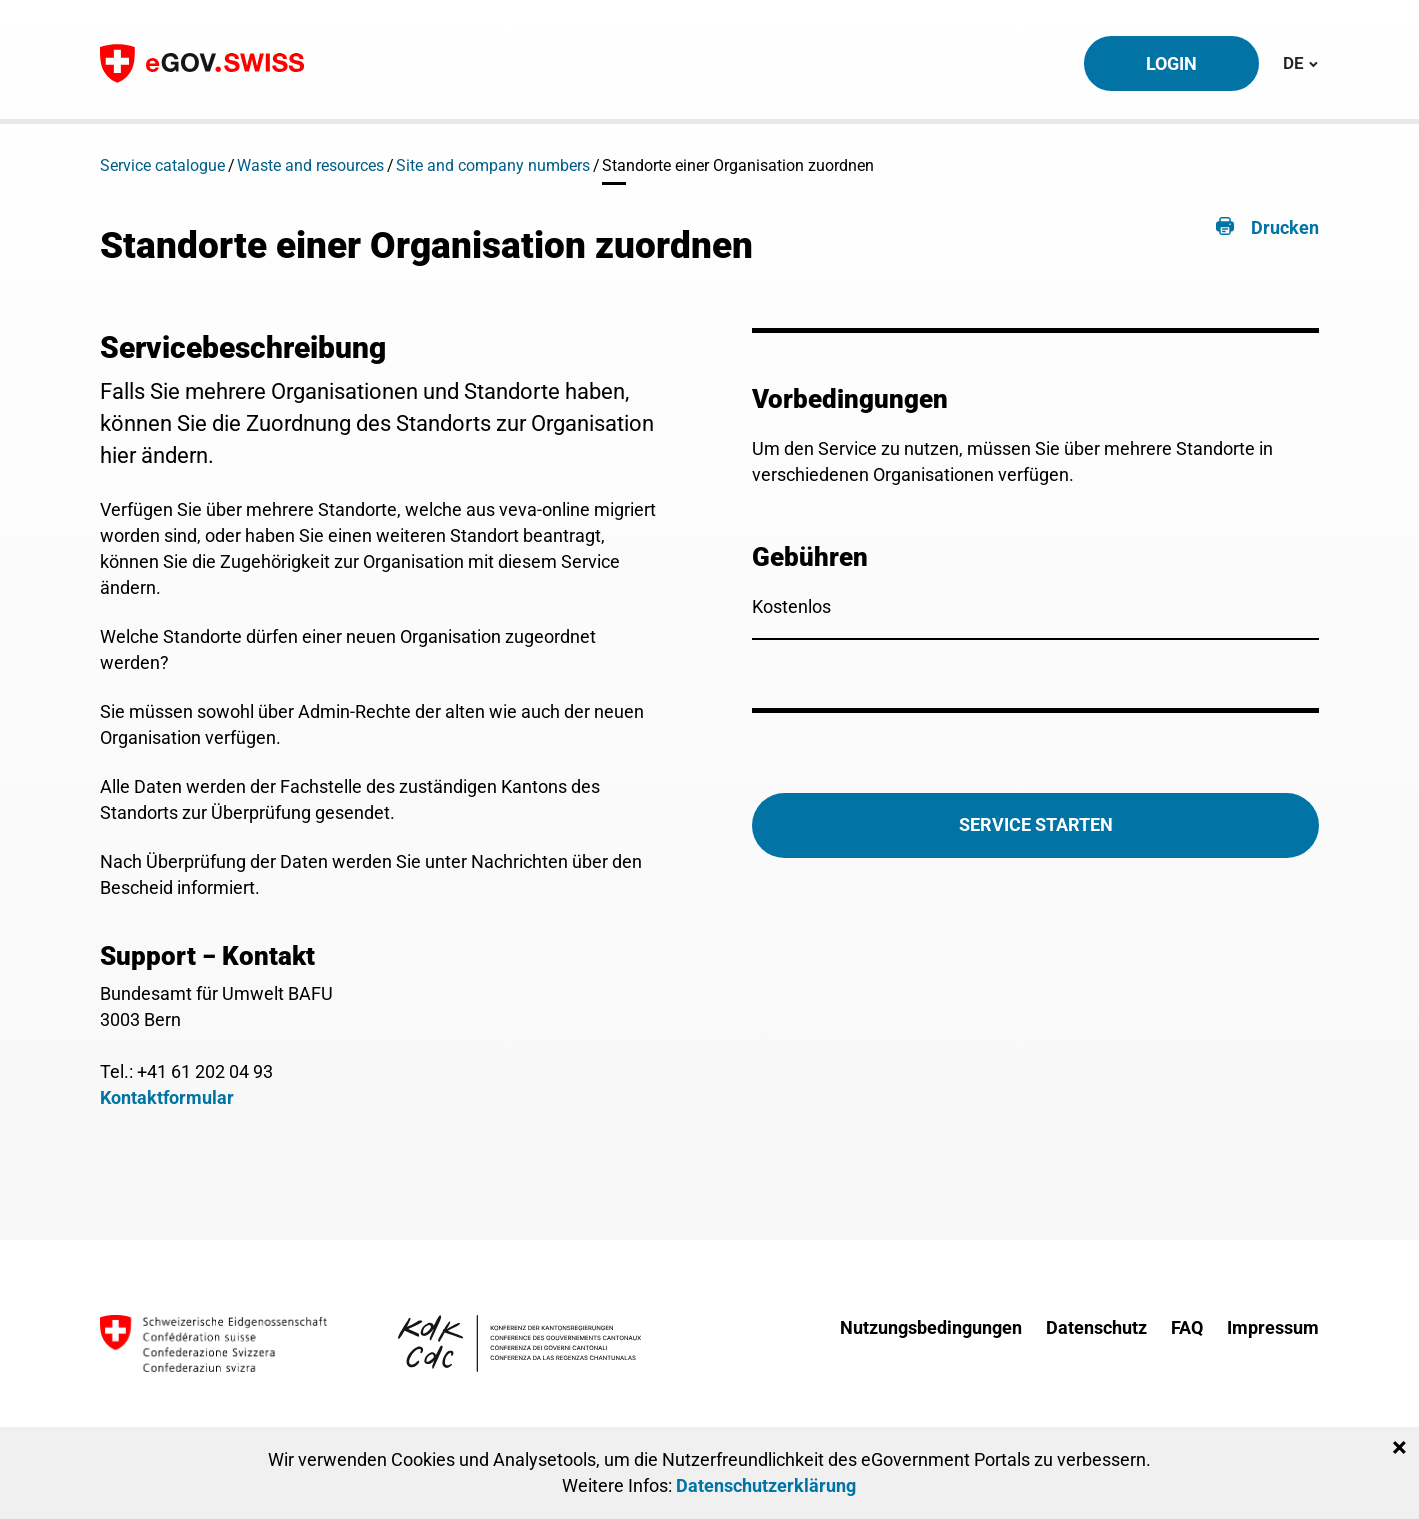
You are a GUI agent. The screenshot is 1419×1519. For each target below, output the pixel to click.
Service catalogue (162, 165)
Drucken (1285, 227)
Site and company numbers (493, 165)
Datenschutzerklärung (766, 1485)
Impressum (1273, 1327)
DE (1300, 62)
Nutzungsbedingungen (931, 1327)
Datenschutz (1096, 1327)
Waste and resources (310, 165)
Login (1171, 63)
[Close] (1399, 1448)
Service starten (1036, 824)
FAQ (1187, 1327)
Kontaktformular (167, 1097)
